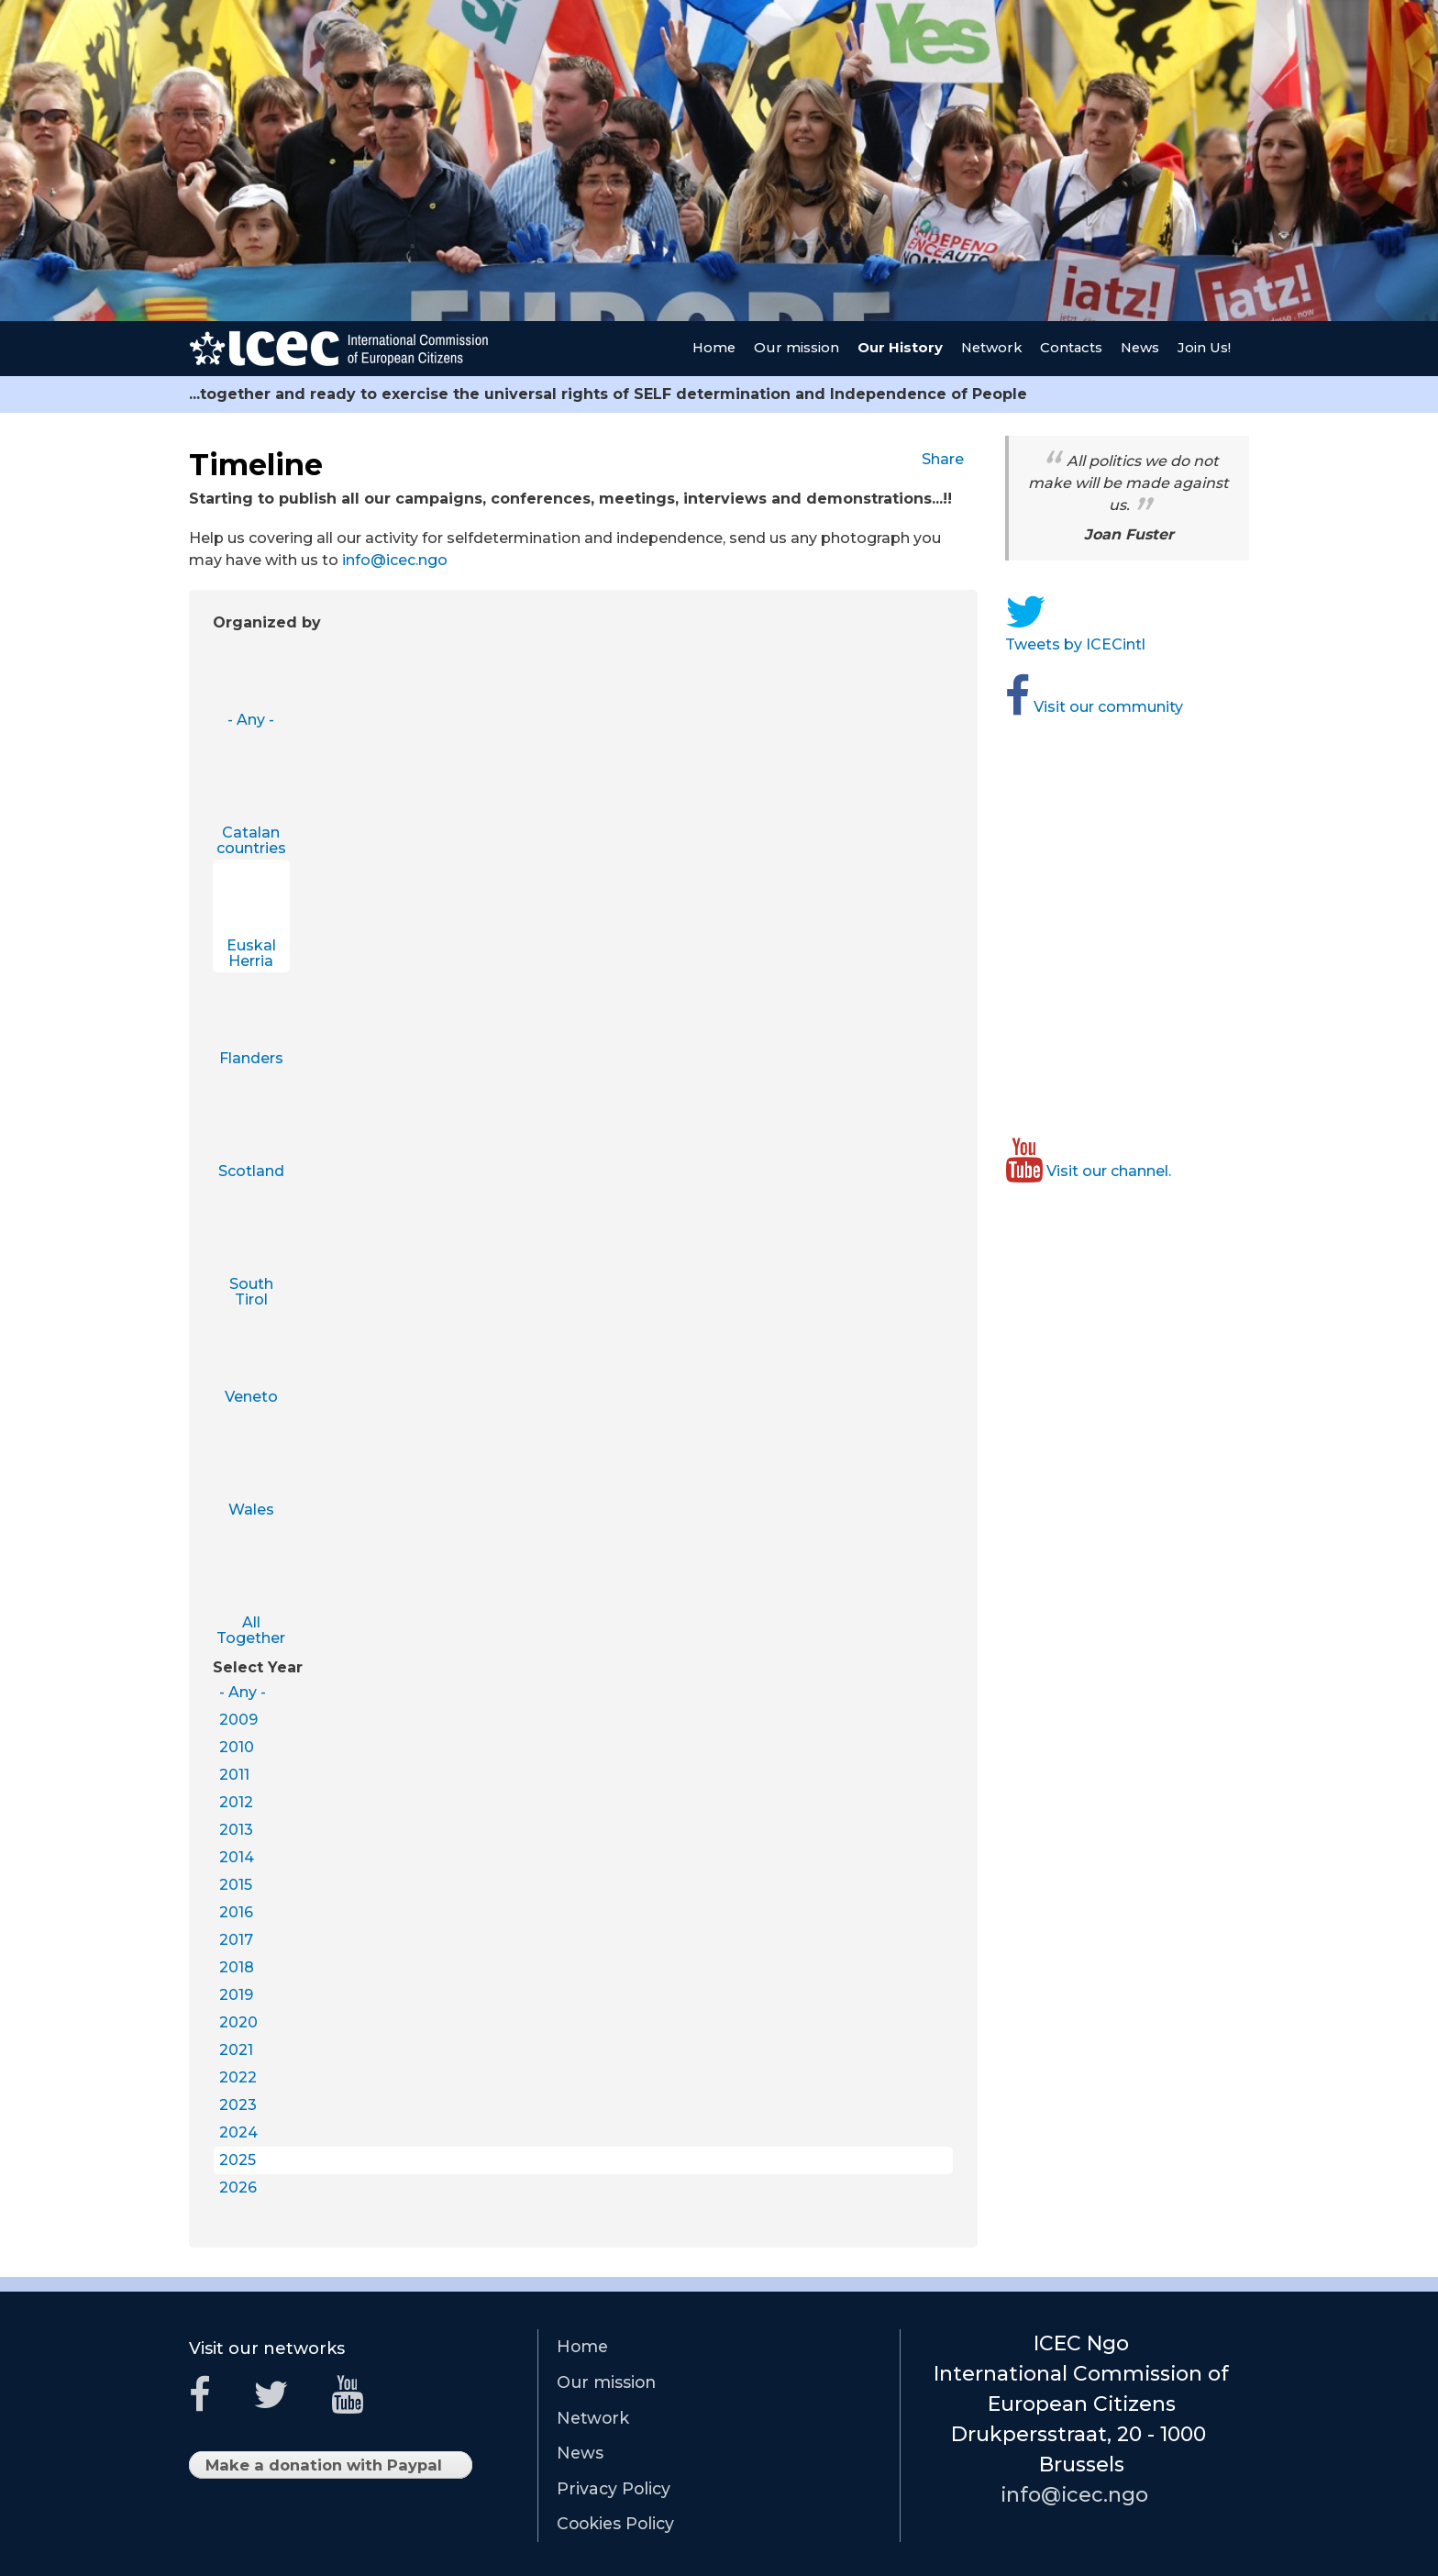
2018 (236, 1967)
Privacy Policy (613, 2488)
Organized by (267, 622)
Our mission (796, 347)
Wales (251, 1509)
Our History (900, 347)
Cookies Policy (615, 2523)
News (1140, 347)
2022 (238, 2077)
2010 (236, 1747)
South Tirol (251, 1292)
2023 (238, 2105)
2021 (236, 2050)
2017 (236, 1940)
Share (950, 459)
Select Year (258, 1667)
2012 (236, 1802)
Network (991, 347)
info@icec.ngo (401, 560)
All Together (250, 1631)
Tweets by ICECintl (1082, 644)
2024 (238, 2132)
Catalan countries (251, 841)
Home (714, 347)
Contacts (1071, 347)
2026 (238, 2187)
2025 (237, 2160)
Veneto (251, 1396)
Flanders (251, 1058)
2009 (238, 1719)
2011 (234, 1774)
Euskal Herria (251, 954)
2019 (236, 1995)
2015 (235, 1884)
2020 (238, 2022)
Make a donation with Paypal (330, 2467)
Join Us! (1204, 347)
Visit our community (1101, 707)
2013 (236, 1829)
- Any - (250, 719)
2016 (236, 1912)
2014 (236, 1857)
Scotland (251, 1171)
